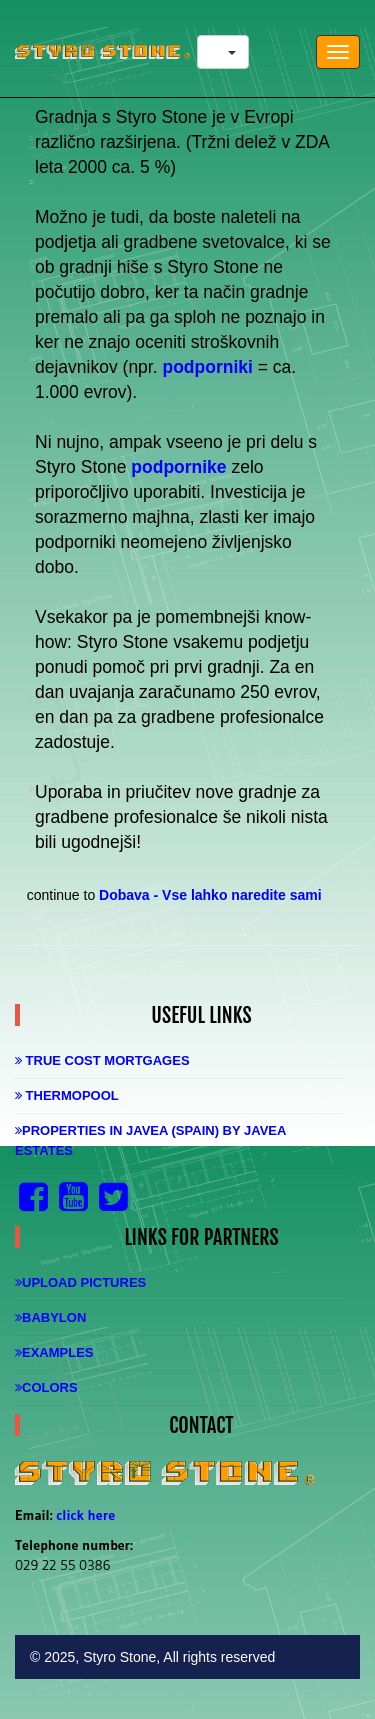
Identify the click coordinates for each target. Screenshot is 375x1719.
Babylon (50, 1317)
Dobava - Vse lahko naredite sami (210, 895)
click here (85, 1515)
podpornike (178, 467)
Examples (54, 1352)
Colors (46, 1387)
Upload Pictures (80, 1282)
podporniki (207, 367)
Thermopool (67, 1095)
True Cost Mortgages (102, 1060)
